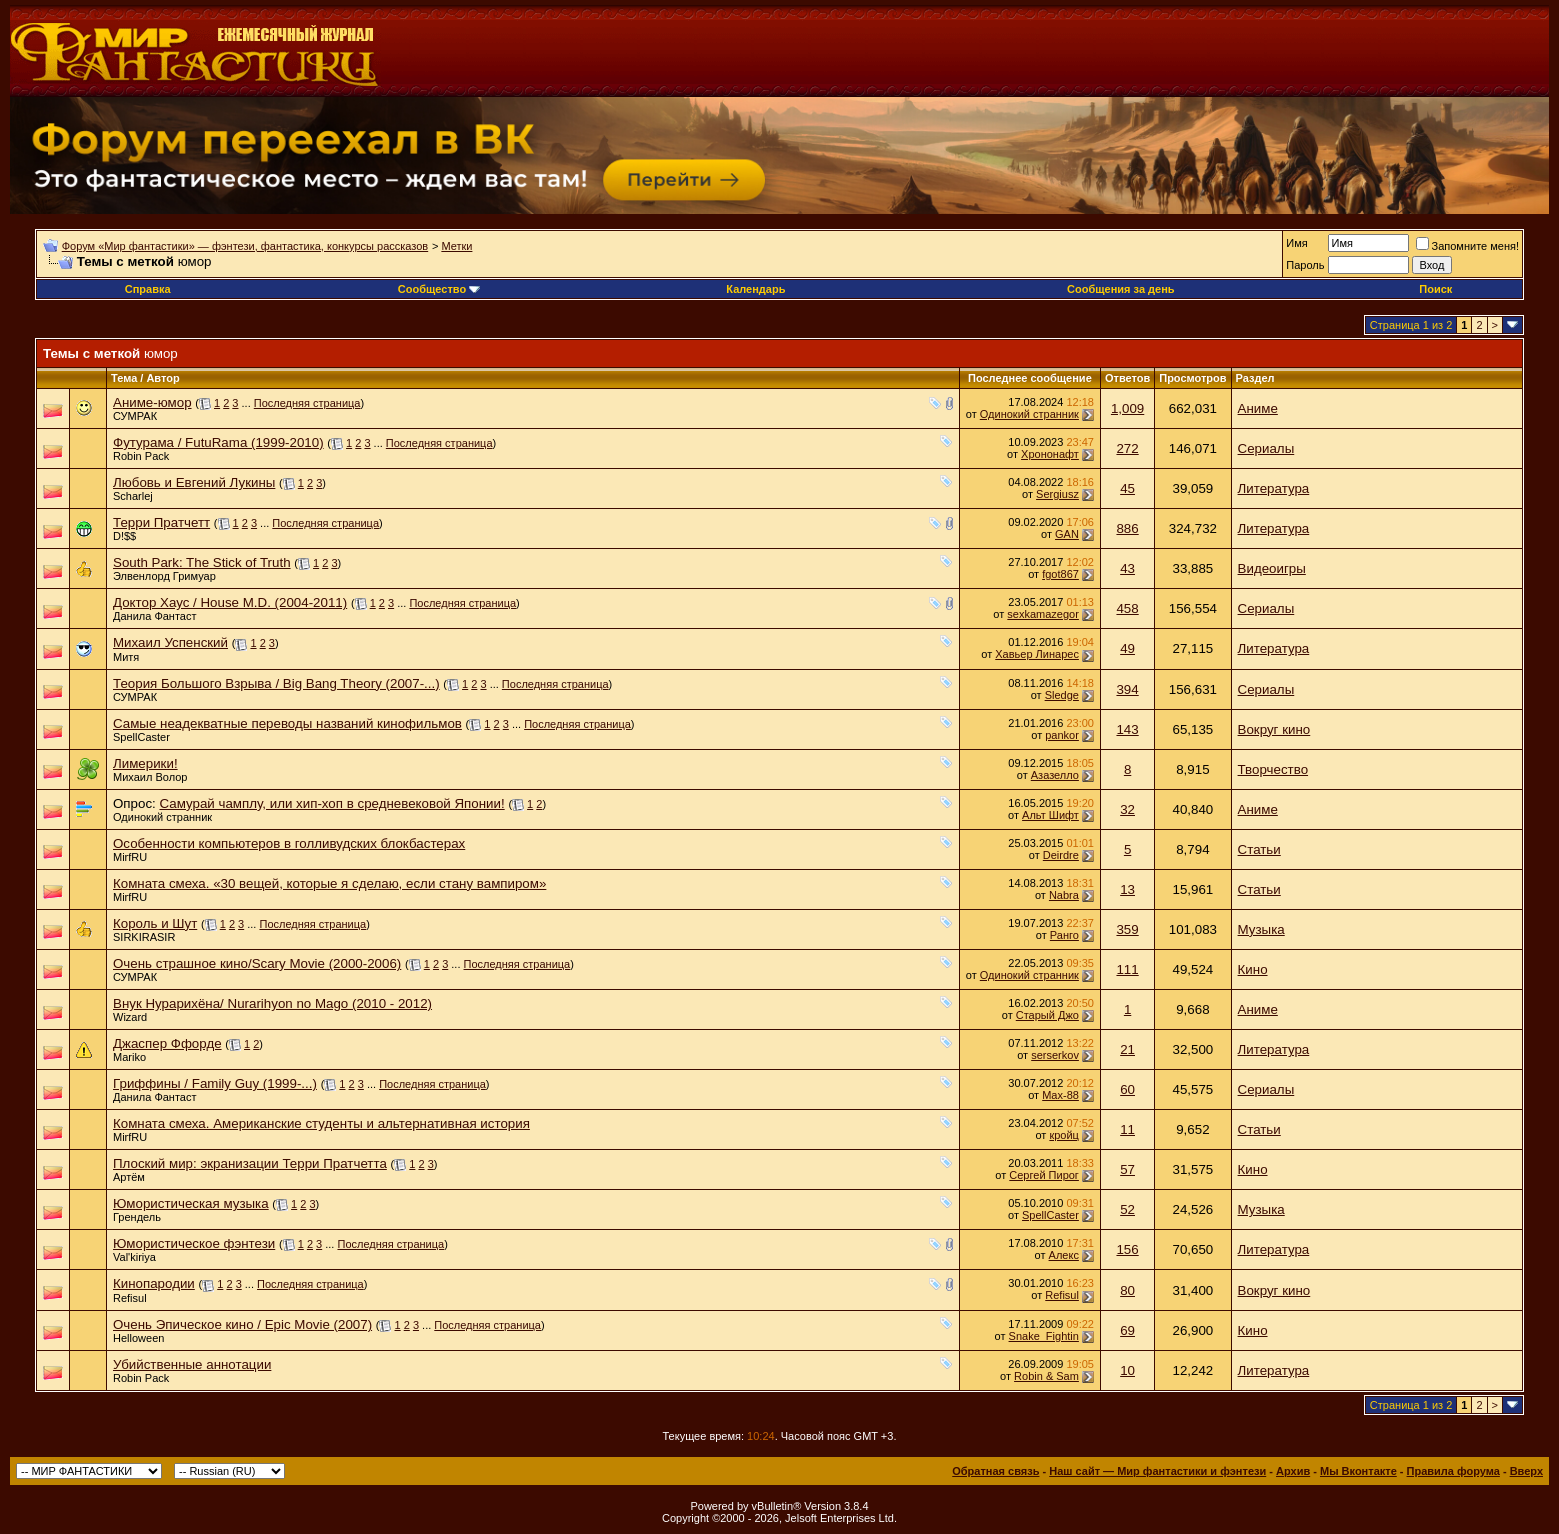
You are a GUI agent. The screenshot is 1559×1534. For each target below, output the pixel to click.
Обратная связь (995, 1471)
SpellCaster (141, 737)
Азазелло (1055, 775)
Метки (456, 246)
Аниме (1258, 408)
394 (1127, 689)
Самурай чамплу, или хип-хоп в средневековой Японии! (331, 803)
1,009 (1127, 408)
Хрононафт (1050, 454)
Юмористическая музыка (191, 1203)
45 (1127, 488)
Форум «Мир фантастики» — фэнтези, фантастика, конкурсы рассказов (245, 246)
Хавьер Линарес (1037, 654)
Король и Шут (155, 923)
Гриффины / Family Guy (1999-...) (215, 1083)
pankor (1062, 735)
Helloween (138, 1338)
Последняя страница (307, 403)
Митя (126, 657)
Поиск (1435, 289)
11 (1127, 1129)
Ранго (1064, 935)
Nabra (1064, 895)
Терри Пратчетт (161, 522)
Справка (148, 289)
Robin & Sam (1046, 1376)
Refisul (130, 1298)
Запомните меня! (1467, 246)
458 (1127, 608)
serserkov (1055, 1055)
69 (1127, 1330)
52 (1127, 1209)
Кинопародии (154, 1283)
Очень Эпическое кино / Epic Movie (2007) (242, 1324)
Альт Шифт (1050, 815)
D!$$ (124, 536)
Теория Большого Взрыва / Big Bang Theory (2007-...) (276, 683)
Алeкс (1064, 1255)
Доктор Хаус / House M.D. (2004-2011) (230, 602)
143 (1127, 729)
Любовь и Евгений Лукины (194, 482)
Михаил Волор (150, 777)
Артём (129, 1177)
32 (1127, 809)
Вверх (1526, 1471)
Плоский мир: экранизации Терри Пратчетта (250, 1163)
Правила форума (1453, 1471)
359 (1127, 929)
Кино (1253, 969)
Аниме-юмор (152, 402)
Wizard (130, 1017)
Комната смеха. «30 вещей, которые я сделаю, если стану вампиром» (329, 883)
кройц (1064, 1135)
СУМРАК (135, 416)
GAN (1067, 534)
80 (1127, 1290)
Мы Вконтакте (1358, 1471)
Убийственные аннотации (192, 1364)
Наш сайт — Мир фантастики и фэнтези (1157, 1471)
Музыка (1261, 929)
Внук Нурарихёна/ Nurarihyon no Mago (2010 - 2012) (272, 1003)
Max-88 (1060, 1095)
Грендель (137, 1217)
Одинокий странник (1029, 414)
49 (1127, 648)
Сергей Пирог (1044, 1175)
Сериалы (1266, 448)
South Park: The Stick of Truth (202, 562)
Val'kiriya (134, 1257)
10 (1127, 1370)
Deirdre (1061, 855)
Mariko (129, 1057)
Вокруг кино (1274, 729)
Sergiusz (1057, 494)
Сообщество (439, 289)
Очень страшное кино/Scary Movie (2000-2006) (257, 963)
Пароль (1305, 265)
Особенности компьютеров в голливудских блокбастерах (289, 843)
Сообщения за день (1120, 289)
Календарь (755, 289)
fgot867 (1060, 574)
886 (1127, 528)
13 (1127, 889)
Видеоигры (1272, 568)
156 (1127, 1249)
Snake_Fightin (1044, 1336)
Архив (1293, 1471)
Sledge (1062, 695)
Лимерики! (145, 763)
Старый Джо (1047, 1015)
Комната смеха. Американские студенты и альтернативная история (321, 1123)
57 (1127, 1169)
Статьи (1259, 849)
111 (1127, 969)
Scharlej (133, 496)
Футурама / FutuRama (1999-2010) (218, 442)
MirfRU (130, 857)
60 (1127, 1089)
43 (1127, 568)
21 (1127, 1049)
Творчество (1273, 769)
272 (1127, 448)
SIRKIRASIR (144, 937)
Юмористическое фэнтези (194, 1243)
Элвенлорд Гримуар (164, 576)
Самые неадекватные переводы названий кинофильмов (287, 723)
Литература (1274, 488)
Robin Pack (141, 456)
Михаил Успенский (170, 642)
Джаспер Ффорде (167, 1043)
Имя (1296, 243)
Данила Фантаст (155, 616)
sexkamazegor (1043, 614)
